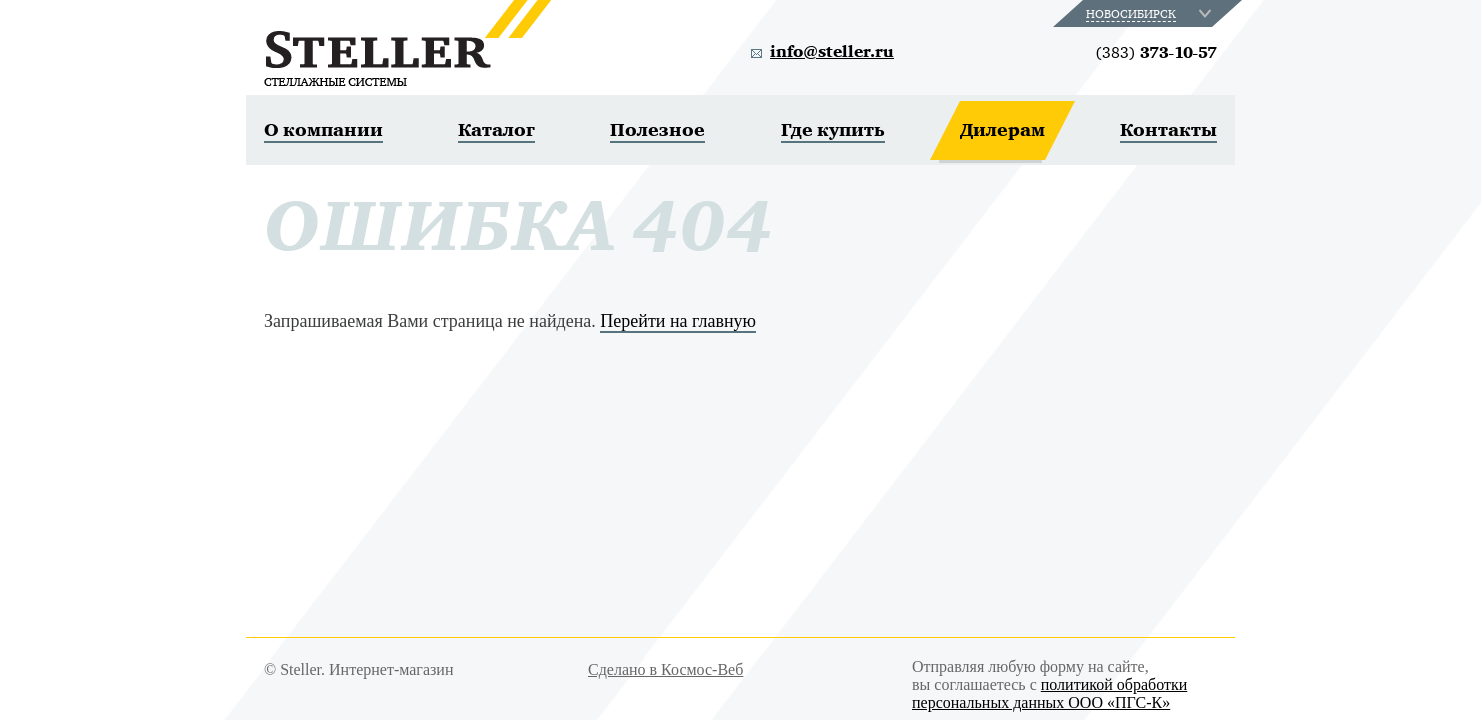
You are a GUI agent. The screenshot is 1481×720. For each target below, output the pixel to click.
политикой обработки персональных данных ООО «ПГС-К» (1049, 693)
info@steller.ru (832, 52)
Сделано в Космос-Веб (665, 669)
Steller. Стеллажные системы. (407, 43)
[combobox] (1150, 13)
